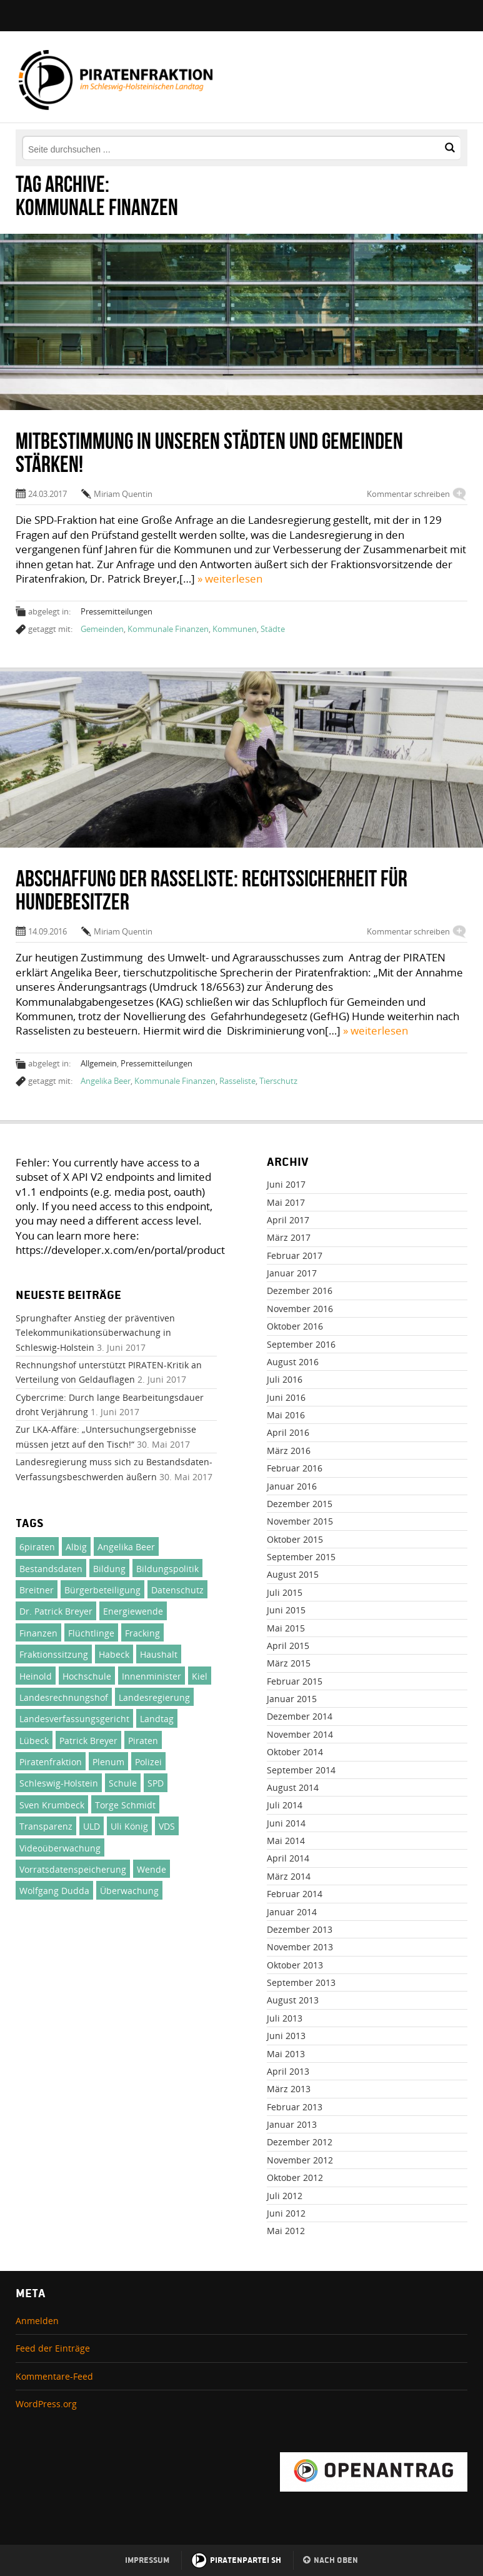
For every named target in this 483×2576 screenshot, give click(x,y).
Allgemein (99, 1063)
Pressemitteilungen (116, 611)
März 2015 (289, 1663)
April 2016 (288, 1432)
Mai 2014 (286, 1841)
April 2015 (288, 1645)
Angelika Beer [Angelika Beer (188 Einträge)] (126, 1547)
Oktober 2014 (295, 1752)
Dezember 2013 (299, 1929)
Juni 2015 (286, 1610)
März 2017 (289, 1237)
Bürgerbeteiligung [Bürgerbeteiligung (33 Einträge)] (102, 1590)
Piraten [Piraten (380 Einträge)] (143, 1741)
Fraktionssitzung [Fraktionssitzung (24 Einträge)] (53, 1654)
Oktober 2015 (295, 1539)
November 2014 (300, 1734)
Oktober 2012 (295, 2177)
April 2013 (288, 2071)
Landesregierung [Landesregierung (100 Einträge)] (154, 1697)
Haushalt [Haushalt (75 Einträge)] (158, 1654)
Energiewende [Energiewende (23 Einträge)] (133, 1611)
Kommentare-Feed (54, 2376)
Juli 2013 (284, 2018)
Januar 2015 (292, 1699)
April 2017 (288, 1220)
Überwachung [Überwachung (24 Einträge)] (129, 1891)
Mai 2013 (286, 2054)
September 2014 (301, 1770)
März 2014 (289, 1876)
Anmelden (37, 2321)
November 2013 (300, 1947)
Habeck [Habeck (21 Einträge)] (114, 1654)
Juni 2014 (286, 1823)
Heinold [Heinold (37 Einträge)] (35, 1676)
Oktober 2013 (295, 1965)
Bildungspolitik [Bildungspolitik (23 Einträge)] (167, 1569)
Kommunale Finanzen (168, 628)
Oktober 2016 (295, 1326)
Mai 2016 (286, 1415)
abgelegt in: (49, 611)
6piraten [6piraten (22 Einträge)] (37, 1547)
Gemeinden (102, 628)
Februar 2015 (294, 1681)
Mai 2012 (286, 2231)
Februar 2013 (294, 2107)
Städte (273, 628)
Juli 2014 (284, 1805)
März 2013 (289, 2089)
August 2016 (293, 1362)
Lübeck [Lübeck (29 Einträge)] (34, 1741)
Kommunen (234, 628)
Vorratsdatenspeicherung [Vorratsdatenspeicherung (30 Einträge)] (72, 1869)
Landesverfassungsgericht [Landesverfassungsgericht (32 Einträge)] (74, 1719)
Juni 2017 (286, 1184)
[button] (450, 148)
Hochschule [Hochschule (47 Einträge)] (86, 1676)
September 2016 (301, 1344)
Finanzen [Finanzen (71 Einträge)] (38, 1633)
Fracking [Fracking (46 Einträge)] (142, 1633)
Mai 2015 (286, 1628)
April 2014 (288, 1858)
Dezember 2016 (299, 1290)
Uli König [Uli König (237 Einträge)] (129, 1826)
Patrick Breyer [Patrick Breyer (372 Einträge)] (88, 1741)
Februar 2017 (294, 1255)
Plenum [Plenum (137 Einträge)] (108, 1762)
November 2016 (300, 1309)
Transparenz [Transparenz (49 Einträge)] (45, 1826)
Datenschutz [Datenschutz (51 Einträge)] (177, 1590)
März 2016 (289, 1450)
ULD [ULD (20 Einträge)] (91, 1826)
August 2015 (293, 1574)
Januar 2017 (292, 1273)
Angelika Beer (106, 1080)
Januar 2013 (292, 2124)
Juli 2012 (284, 2196)
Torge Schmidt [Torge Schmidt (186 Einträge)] (125, 1805)
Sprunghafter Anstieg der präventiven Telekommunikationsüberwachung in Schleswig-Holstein (95, 1332)
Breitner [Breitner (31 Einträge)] (36, 1590)
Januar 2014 (292, 1912)
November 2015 (300, 1521)
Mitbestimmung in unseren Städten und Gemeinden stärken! (209, 452)
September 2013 (301, 1982)
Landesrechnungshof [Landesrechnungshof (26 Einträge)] (63, 1697)
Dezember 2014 (299, 1716)
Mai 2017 (286, 1202)
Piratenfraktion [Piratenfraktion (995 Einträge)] (50, 1762)
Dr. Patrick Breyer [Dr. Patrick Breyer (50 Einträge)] (55, 1611)
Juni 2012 (286, 2213)
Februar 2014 (294, 1894)
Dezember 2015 (299, 1504)
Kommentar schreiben (408, 493)
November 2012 (300, 2160)
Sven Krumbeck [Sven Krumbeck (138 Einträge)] (51, 1805)
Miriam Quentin (123, 493)
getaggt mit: (50, 628)
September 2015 (301, 1557)
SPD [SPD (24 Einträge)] (155, 1783)
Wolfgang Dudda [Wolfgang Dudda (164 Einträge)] (54, 1891)
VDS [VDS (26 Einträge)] (167, 1826)
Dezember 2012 (299, 2142)
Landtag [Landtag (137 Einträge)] (157, 1719)
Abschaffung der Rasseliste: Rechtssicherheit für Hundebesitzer (211, 890)
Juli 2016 (284, 1379)
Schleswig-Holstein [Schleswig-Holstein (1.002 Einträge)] (58, 1783)
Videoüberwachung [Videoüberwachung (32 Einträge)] (60, 1848)
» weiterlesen (229, 578)
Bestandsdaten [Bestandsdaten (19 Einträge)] (50, 1569)
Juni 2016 (286, 1397)
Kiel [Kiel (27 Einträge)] (199, 1676)
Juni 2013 (286, 2036)
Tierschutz (278, 1080)
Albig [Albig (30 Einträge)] (76, 1547)
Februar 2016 (294, 1468)
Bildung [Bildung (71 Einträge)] (109, 1569)
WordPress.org (46, 2404)
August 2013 (293, 2000)
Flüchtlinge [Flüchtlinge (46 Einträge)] (91, 1633)
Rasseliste (237, 1080)
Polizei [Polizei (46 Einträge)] (148, 1762)
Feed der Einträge (53, 2348)
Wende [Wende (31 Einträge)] (151, 1869)
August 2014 (293, 1787)
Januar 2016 (292, 1486)
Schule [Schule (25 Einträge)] (123, 1783)
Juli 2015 (284, 1592)
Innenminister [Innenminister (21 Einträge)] (151, 1676)
